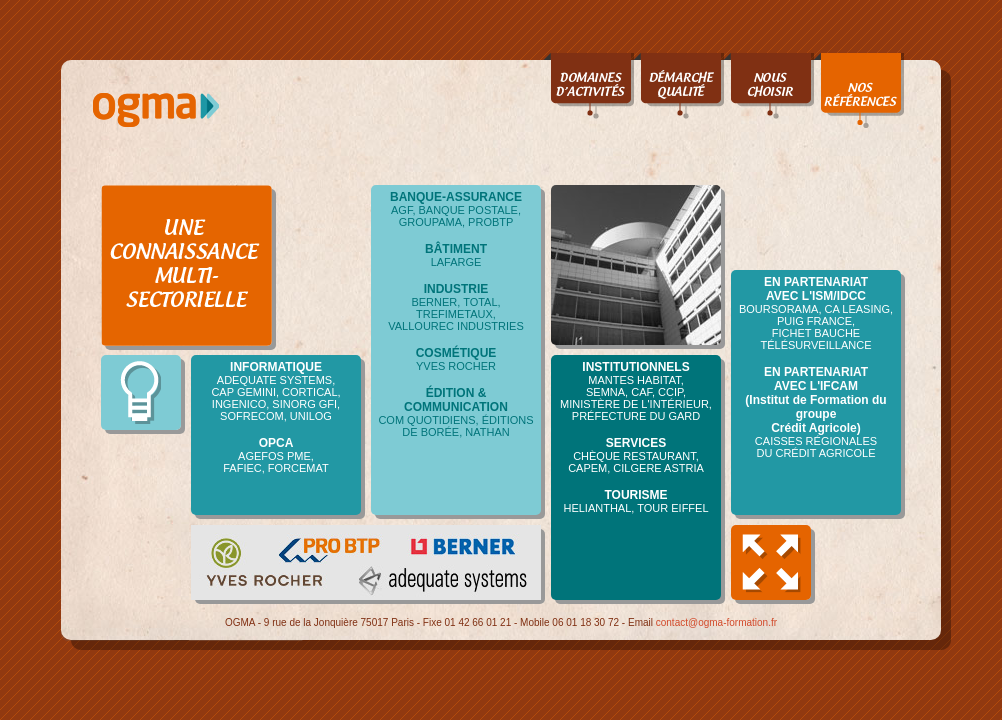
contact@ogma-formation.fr (716, 632)
